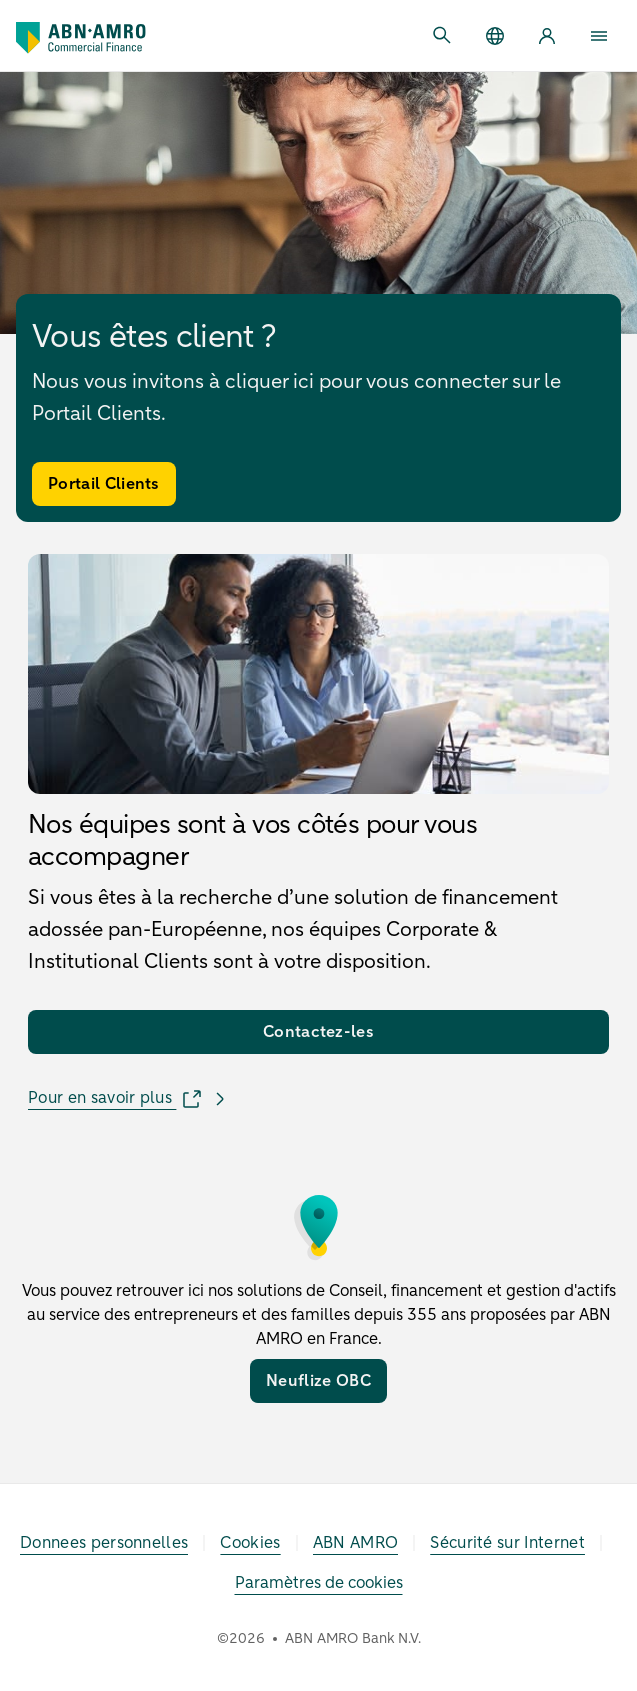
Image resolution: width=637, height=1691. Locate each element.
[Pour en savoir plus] (130, 1098)
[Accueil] (81, 38)
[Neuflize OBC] (318, 1381)
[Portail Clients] (104, 484)
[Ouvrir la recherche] (443, 36)
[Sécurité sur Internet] (507, 1543)
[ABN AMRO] (356, 1543)
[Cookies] (250, 1543)
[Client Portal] (547, 36)
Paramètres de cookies (319, 1583)
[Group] (495, 36)
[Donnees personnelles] (104, 1543)
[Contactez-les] (318, 1032)
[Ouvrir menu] (599, 36)
